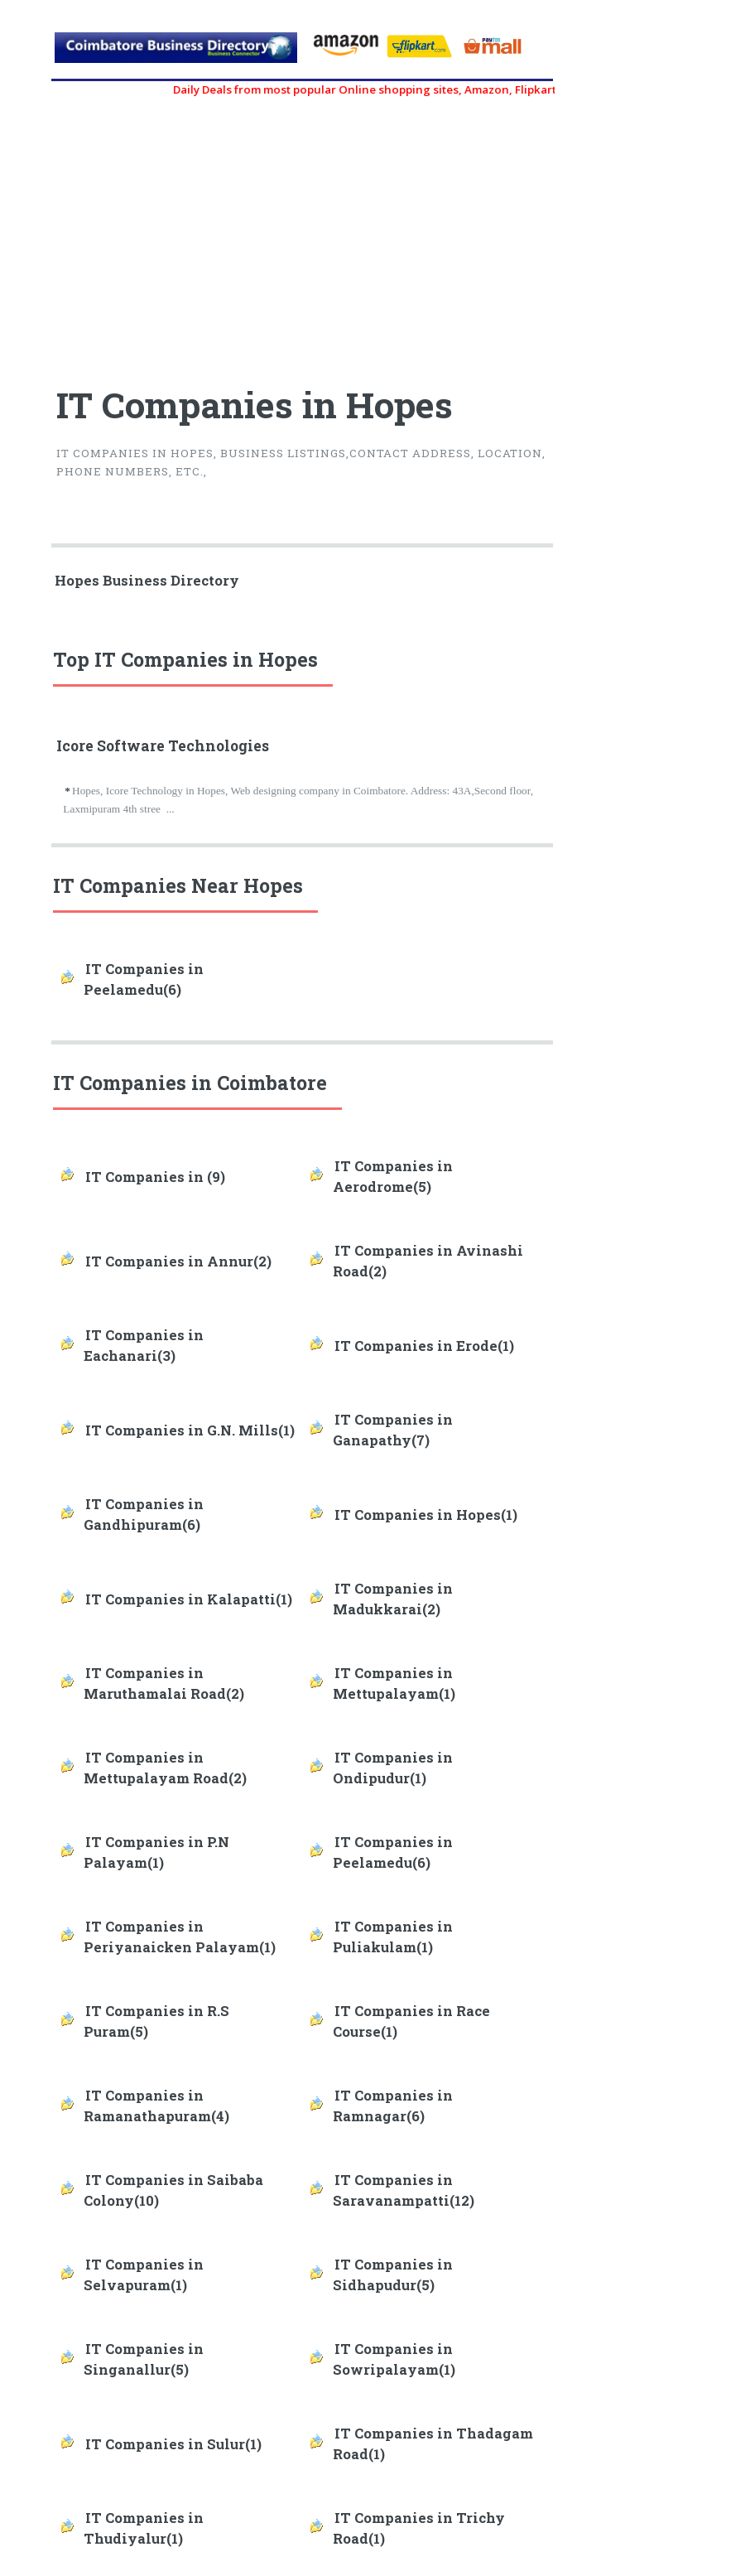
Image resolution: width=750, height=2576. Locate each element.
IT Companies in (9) (155, 1177)
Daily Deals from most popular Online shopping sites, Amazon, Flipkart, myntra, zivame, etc (445, 89)
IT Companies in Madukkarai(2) (393, 1599)
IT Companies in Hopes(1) (425, 1515)
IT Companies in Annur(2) (178, 1261)
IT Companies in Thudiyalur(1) (144, 2528)
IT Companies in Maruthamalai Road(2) (164, 1683)
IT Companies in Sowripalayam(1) (394, 2359)
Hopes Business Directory (147, 581)
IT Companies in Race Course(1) (411, 2021)
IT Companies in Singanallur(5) (144, 2359)
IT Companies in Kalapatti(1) (188, 1599)
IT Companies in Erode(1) (424, 1346)
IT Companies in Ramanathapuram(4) (156, 2105)
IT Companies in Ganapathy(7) (393, 1430)
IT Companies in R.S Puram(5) (156, 2021)
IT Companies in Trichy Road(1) (419, 2528)
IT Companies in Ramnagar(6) (393, 2105)
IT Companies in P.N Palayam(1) (156, 1852)
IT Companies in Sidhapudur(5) (393, 2274)
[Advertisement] (178, 233)
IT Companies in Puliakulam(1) (393, 1937)
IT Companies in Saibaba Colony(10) (173, 2190)
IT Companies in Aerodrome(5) (393, 1176)
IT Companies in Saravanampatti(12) (403, 2190)
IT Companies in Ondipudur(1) (393, 1768)
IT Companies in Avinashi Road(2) (428, 1261)
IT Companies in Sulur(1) (173, 2444)
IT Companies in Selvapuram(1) (144, 2274)
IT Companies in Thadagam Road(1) (433, 2443)
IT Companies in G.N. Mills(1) (190, 1430)
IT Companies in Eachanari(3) (144, 1345)
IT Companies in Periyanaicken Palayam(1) (180, 1937)
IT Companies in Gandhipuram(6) (144, 1514)
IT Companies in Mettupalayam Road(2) (165, 1768)
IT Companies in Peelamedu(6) (144, 979)
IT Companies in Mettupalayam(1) (394, 1683)
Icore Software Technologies (162, 745)
